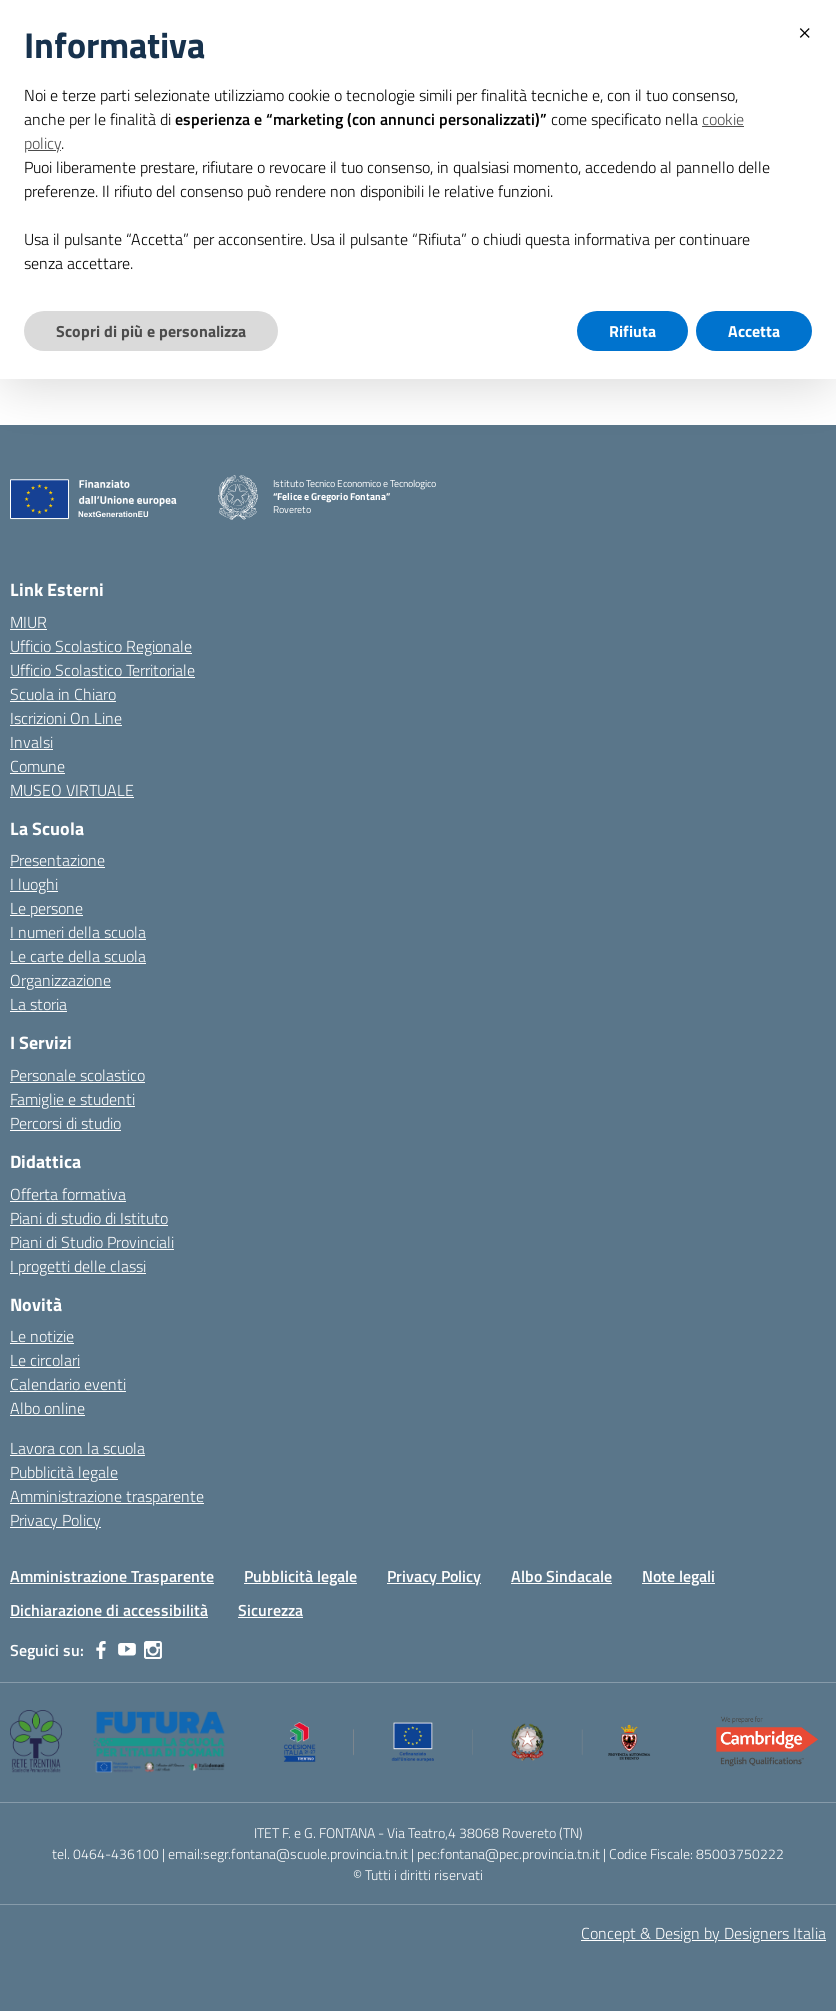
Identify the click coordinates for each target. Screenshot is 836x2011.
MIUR (28, 622)
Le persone (46, 908)
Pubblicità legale (64, 1472)
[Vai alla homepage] (238, 497)
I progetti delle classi (78, 1266)
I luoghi (34, 884)
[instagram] (153, 1650)
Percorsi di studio (65, 1123)
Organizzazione (60, 980)
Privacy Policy (55, 1520)
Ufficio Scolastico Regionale (101, 646)
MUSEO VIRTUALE (72, 790)
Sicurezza (270, 1610)
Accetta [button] (754, 331)
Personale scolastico (77, 1075)
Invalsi (31, 742)
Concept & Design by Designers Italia (703, 1933)
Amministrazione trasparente (107, 1496)
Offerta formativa (68, 1194)
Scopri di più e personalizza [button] (151, 331)
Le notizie (42, 1336)
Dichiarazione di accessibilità (109, 1610)
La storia (38, 1004)
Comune (37, 766)
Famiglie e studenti (72, 1099)
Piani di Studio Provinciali (92, 1242)
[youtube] (127, 1650)
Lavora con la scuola (77, 1448)
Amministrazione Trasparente (112, 1576)
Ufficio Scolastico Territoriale (102, 670)
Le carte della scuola (78, 956)
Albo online (47, 1408)
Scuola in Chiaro (63, 694)
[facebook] (101, 1650)
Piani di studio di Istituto (89, 1218)
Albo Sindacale (561, 1576)
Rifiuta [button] (632, 331)
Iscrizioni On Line (66, 718)
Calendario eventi (68, 1384)
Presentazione (57, 860)
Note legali (678, 1576)
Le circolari (45, 1360)
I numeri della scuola (78, 932)
